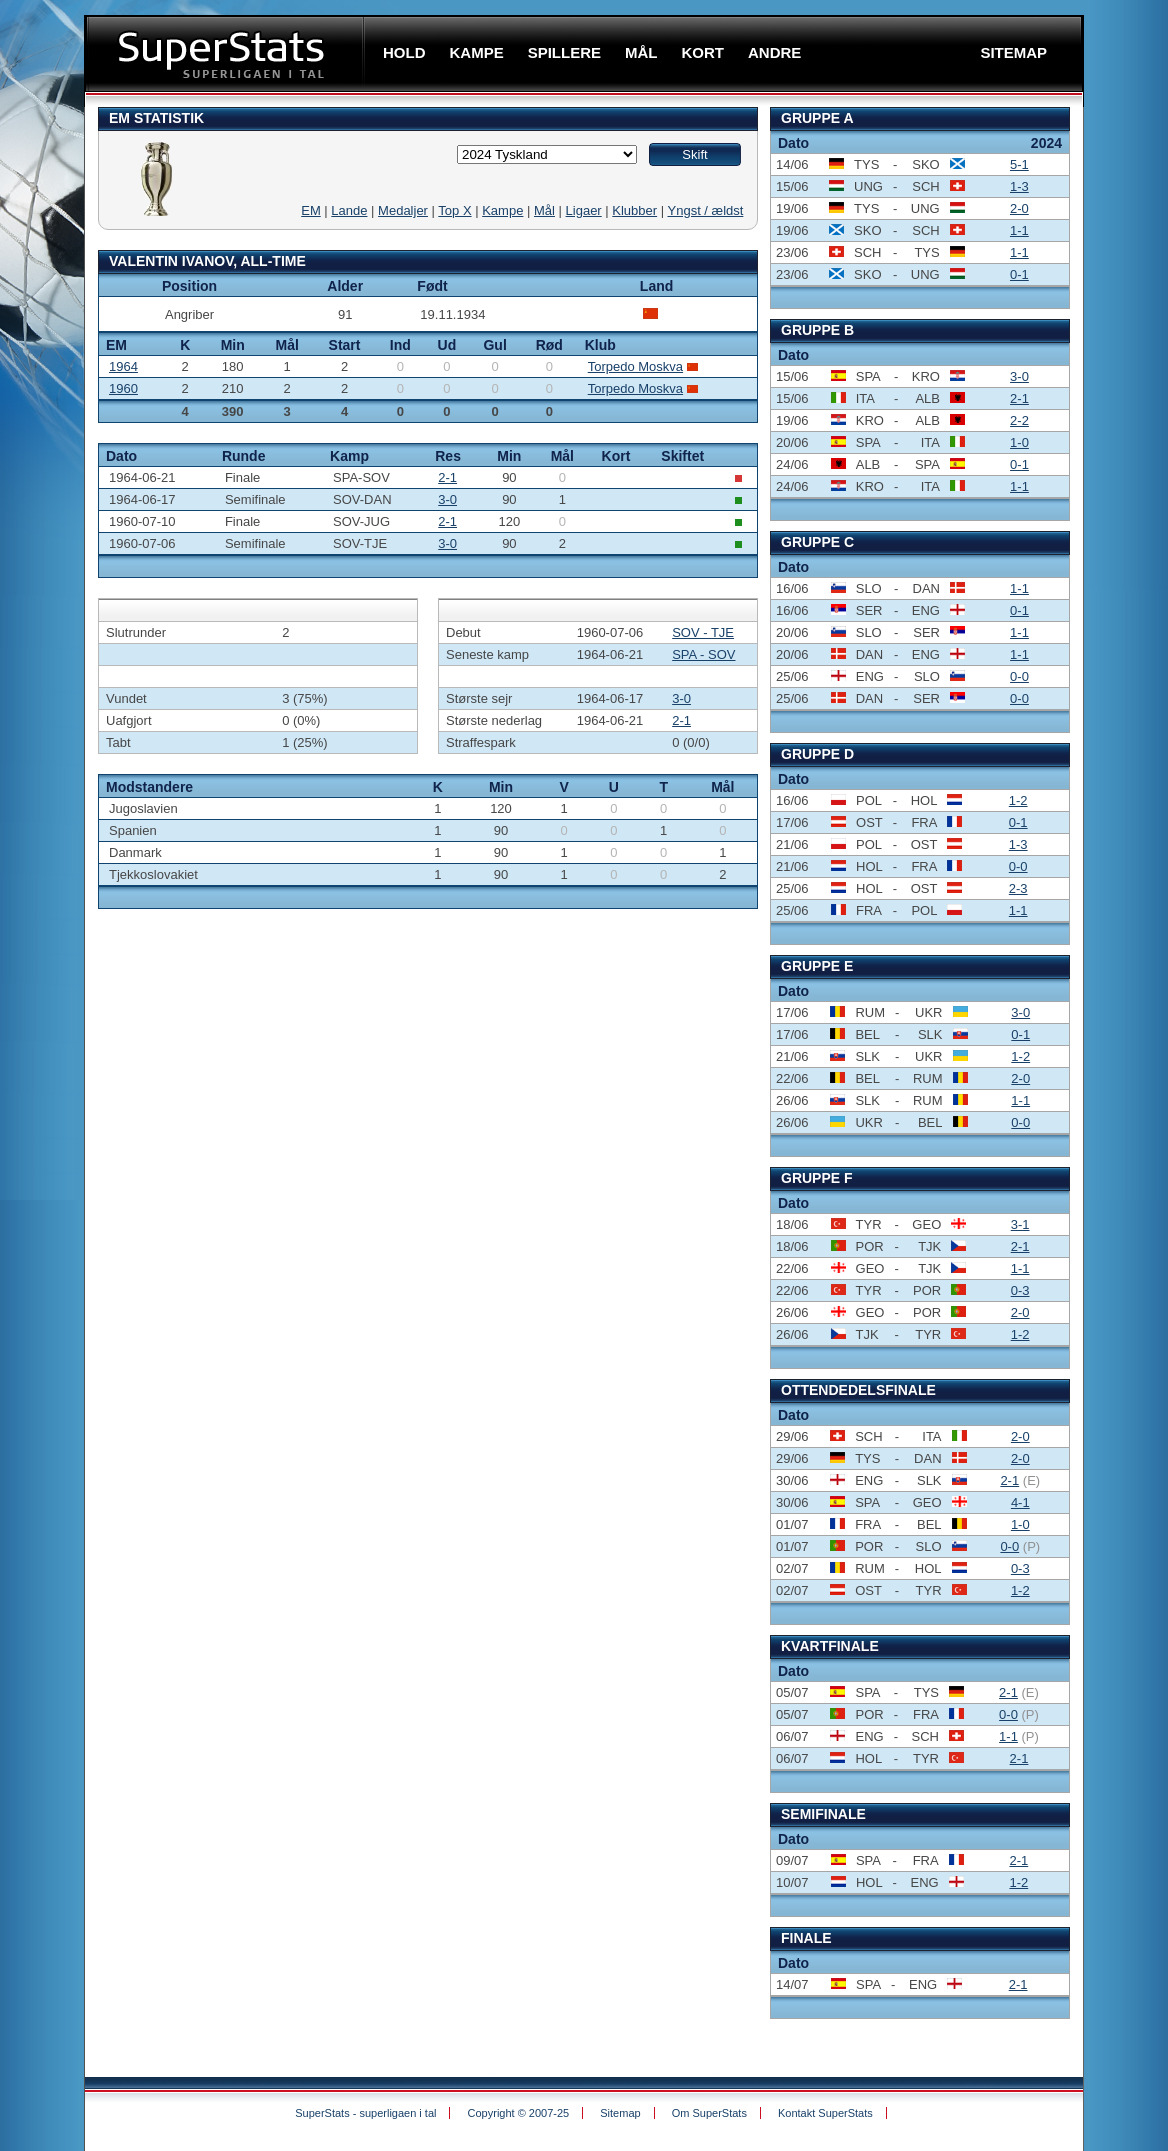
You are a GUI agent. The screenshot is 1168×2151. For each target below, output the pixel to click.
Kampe (502, 210)
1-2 (1018, 800)
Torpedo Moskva (635, 366)
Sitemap (620, 2113)
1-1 (1019, 230)
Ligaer (584, 210)
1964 (123, 366)
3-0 (447, 499)
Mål (544, 210)
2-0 (1019, 208)
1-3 (1019, 186)
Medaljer (403, 210)
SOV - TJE (703, 632)
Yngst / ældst (706, 210)
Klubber (634, 210)
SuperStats (226, 53)
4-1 (1020, 1502)
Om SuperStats (709, 2113)
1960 (123, 388)
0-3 (1020, 1290)
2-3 (1018, 888)
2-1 (447, 477)
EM (311, 210)
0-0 (1019, 676)
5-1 (1019, 164)
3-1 (1020, 1224)
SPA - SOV (703, 654)
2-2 (1019, 420)
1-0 (1019, 442)
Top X (454, 210)
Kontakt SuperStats (825, 2113)
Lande (349, 210)
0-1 (1019, 274)
